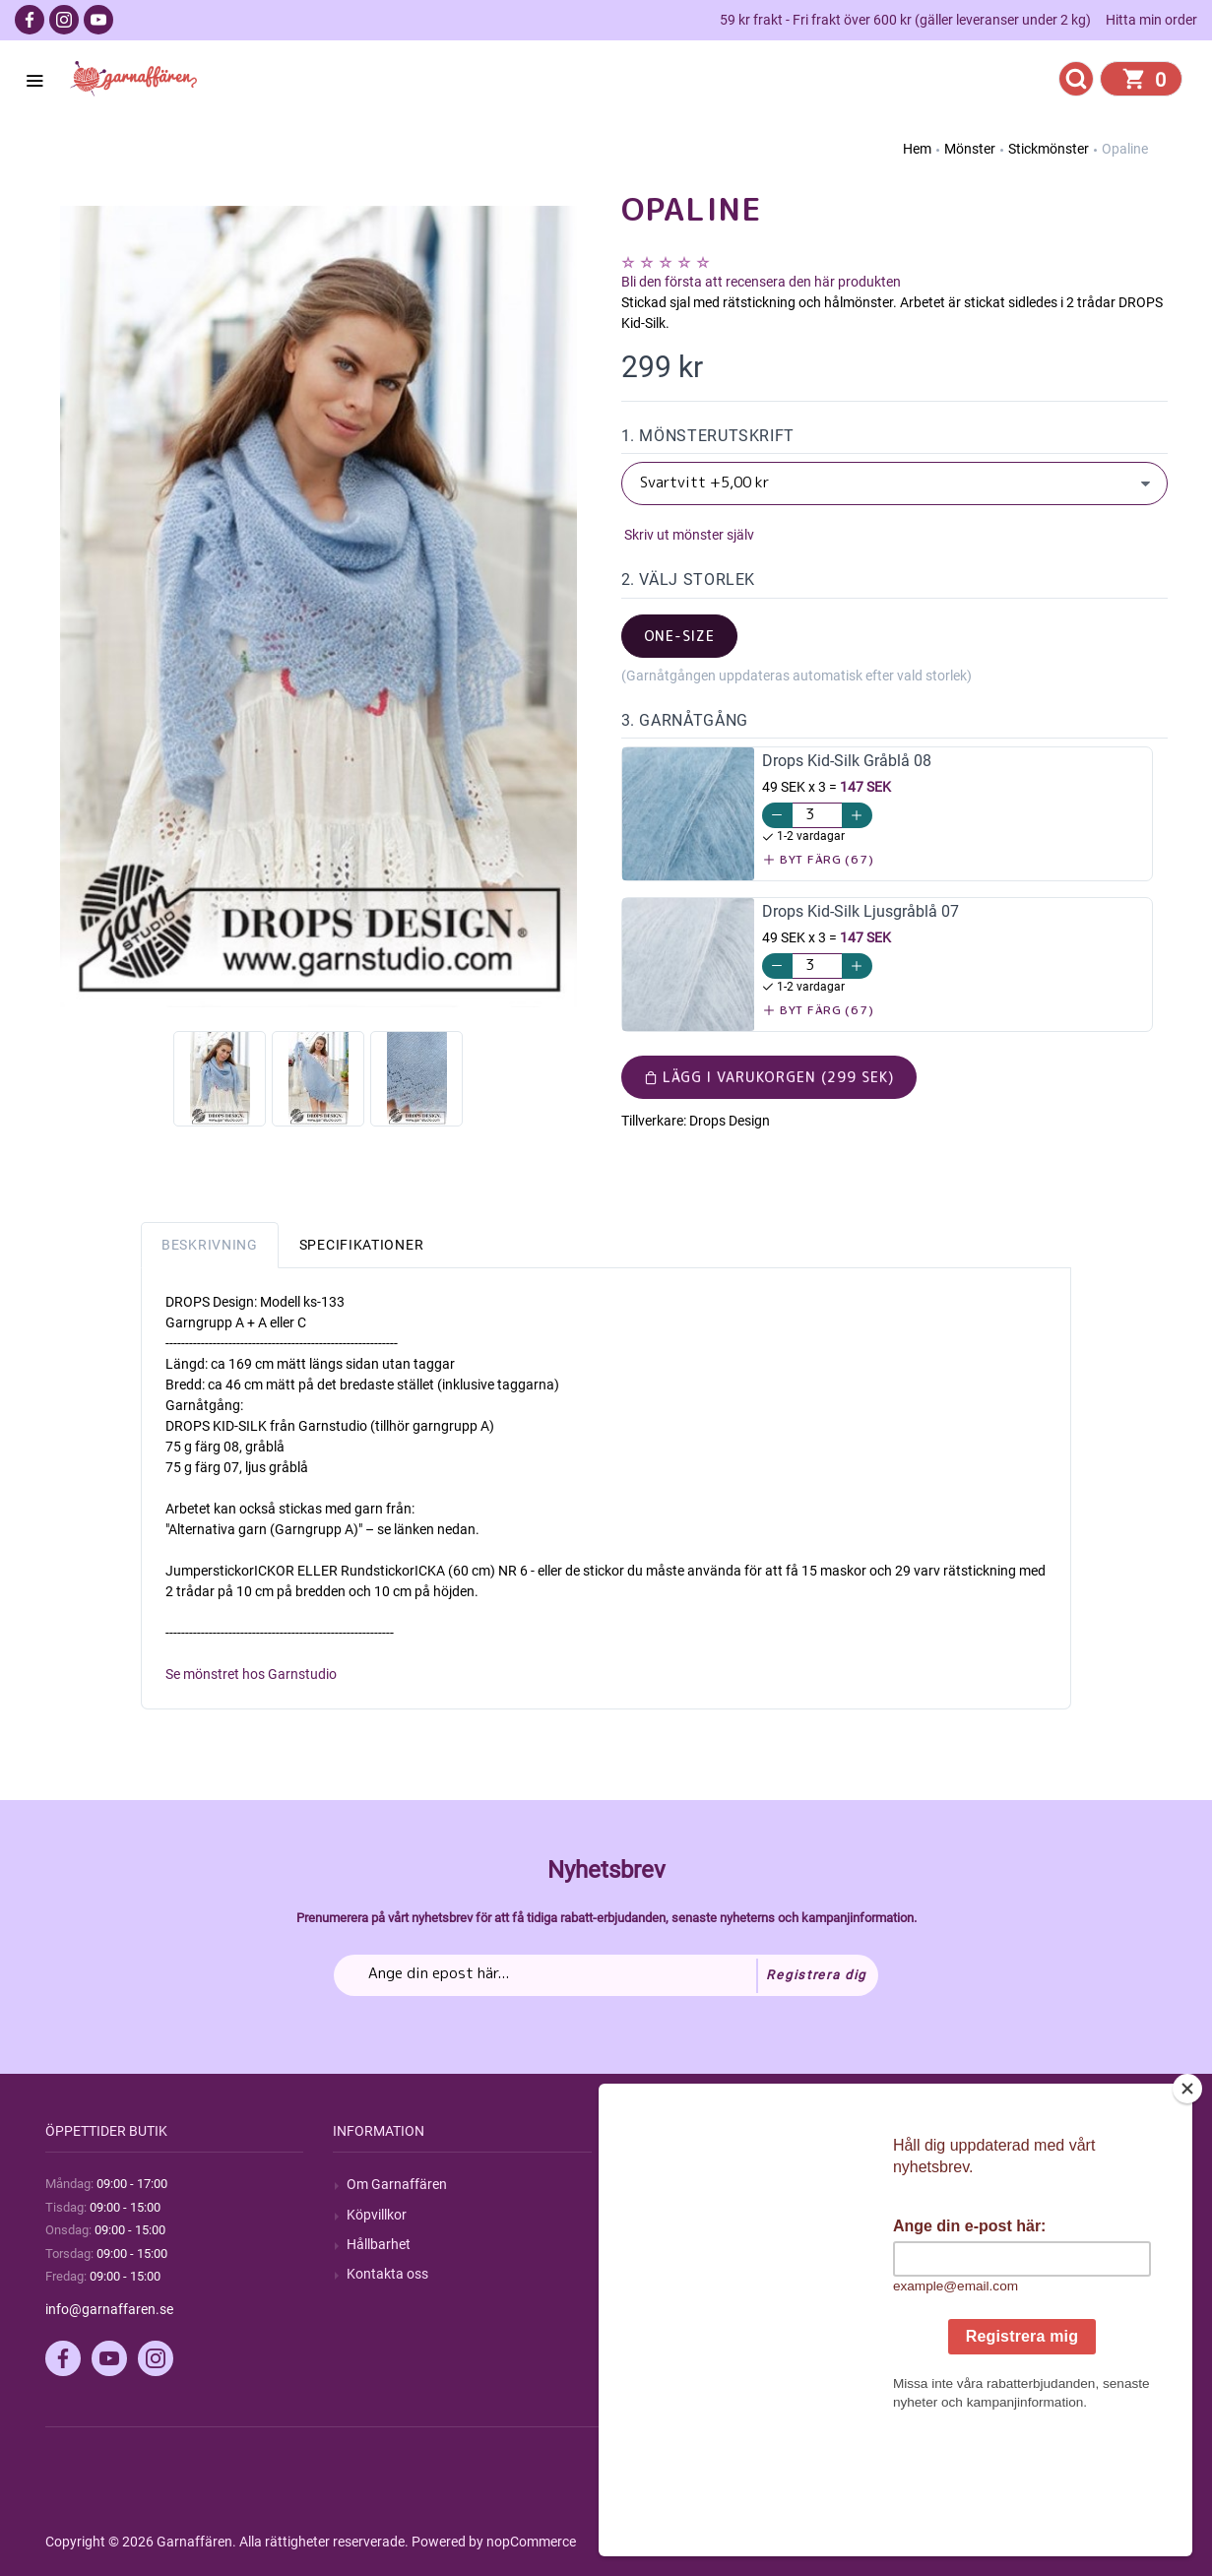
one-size (680, 635)
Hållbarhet (379, 2244)
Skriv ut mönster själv (687, 535)
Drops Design (729, 1120)
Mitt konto (954, 2184)
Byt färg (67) (818, 859)
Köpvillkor (377, 2214)
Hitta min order (1151, 20)
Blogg (652, 2214)
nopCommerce (531, 2541)
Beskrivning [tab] (209, 1245)
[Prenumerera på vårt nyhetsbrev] (606, 1975)
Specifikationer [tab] (361, 1245)
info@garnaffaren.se (109, 2309)
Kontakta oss (387, 2274)
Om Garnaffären (397, 2184)
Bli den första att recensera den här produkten (761, 282)
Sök (646, 2184)
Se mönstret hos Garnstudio (251, 1674)
